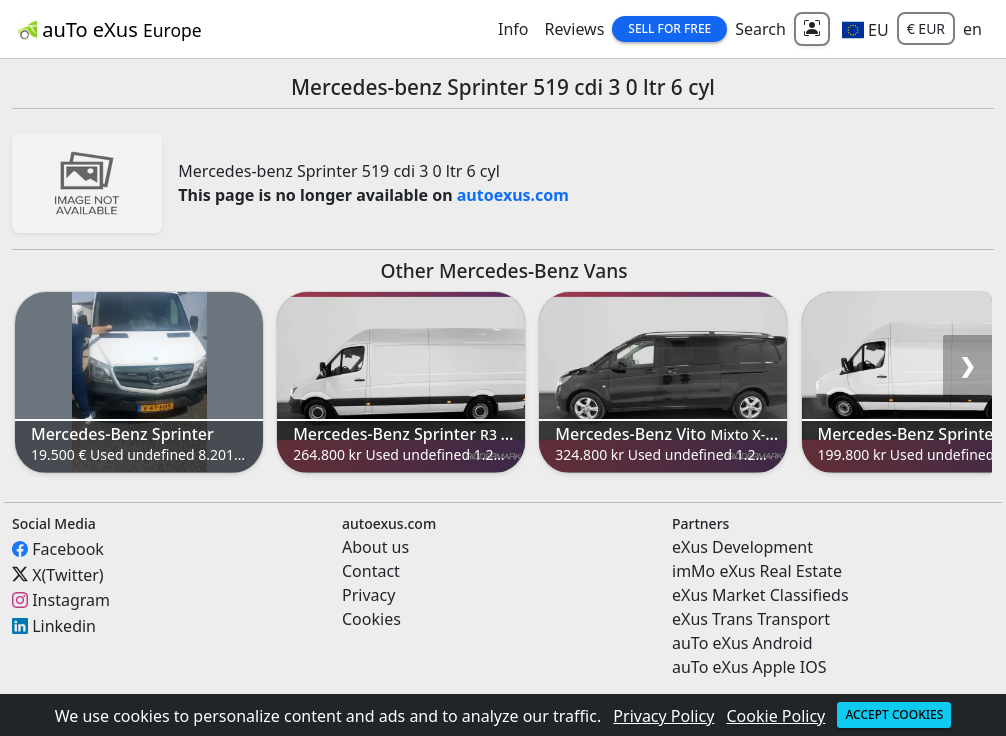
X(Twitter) (67, 574)
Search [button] (760, 29)
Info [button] (513, 29)
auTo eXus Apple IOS (749, 667)
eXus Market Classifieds (760, 595)
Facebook (68, 549)
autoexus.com (513, 195)
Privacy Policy (663, 716)
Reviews (574, 29)
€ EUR (926, 28)
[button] (865, 29)
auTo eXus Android (742, 643)
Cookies (371, 619)
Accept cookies (894, 714)
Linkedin (64, 626)
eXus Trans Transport (751, 619)
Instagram (71, 600)
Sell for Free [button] (669, 28)
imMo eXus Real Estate (757, 571)
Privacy (368, 595)
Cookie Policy (776, 716)
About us (375, 547)
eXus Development (742, 547)
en (972, 29)
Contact (371, 571)
